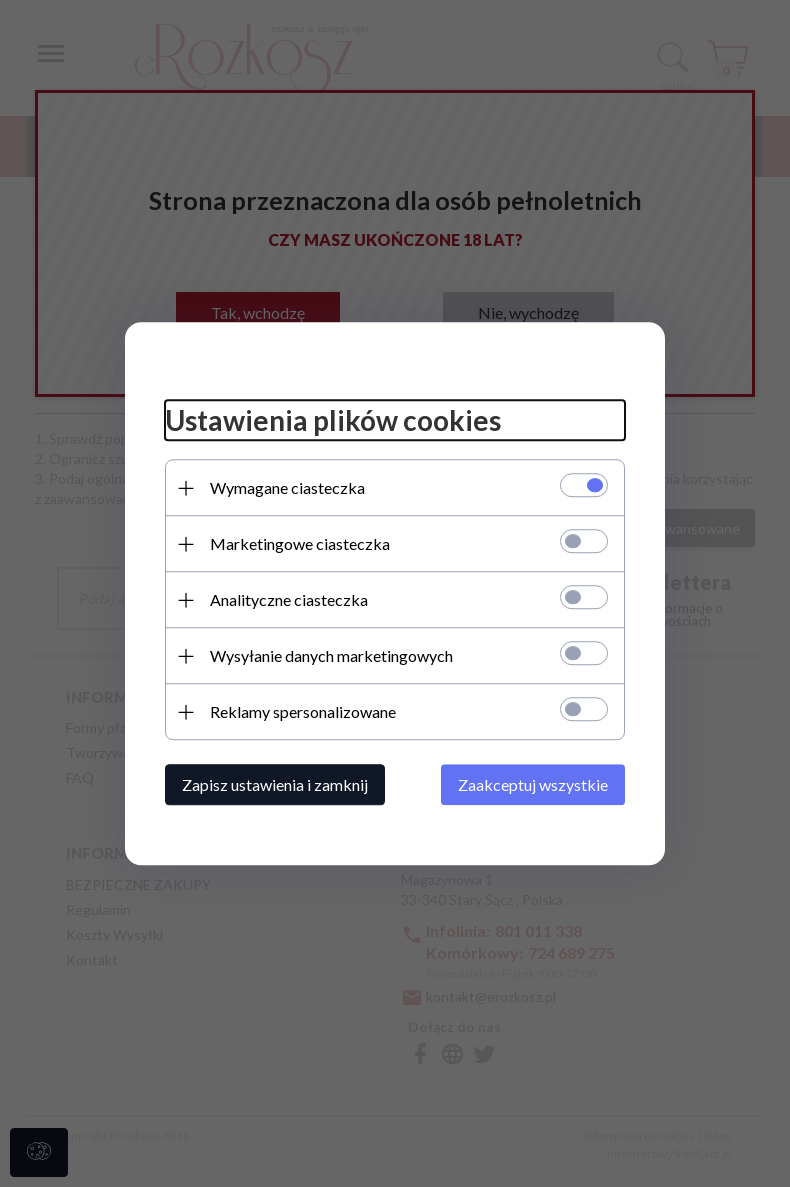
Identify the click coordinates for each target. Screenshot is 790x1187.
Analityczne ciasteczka (289, 599)
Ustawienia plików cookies (333, 421)
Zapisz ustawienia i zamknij (275, 784)
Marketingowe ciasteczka (300, 543)
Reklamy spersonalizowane (303, 711)
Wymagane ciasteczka (287, 487)
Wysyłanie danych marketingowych (331, 655)
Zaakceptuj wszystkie (533, 784)
